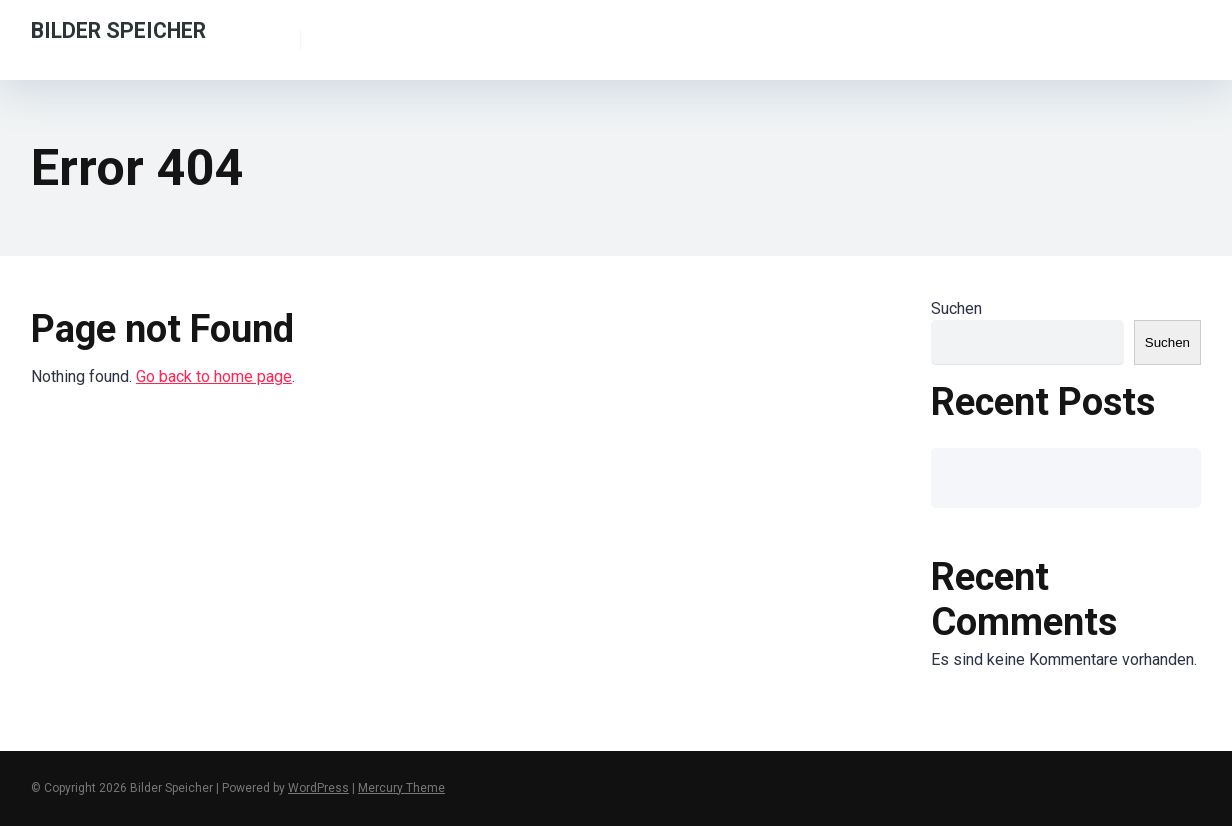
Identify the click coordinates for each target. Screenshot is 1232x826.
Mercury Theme (401, 788)
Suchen (956, 308)
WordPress (318, 788)
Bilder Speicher (118, 29)
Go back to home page (214, 376)
